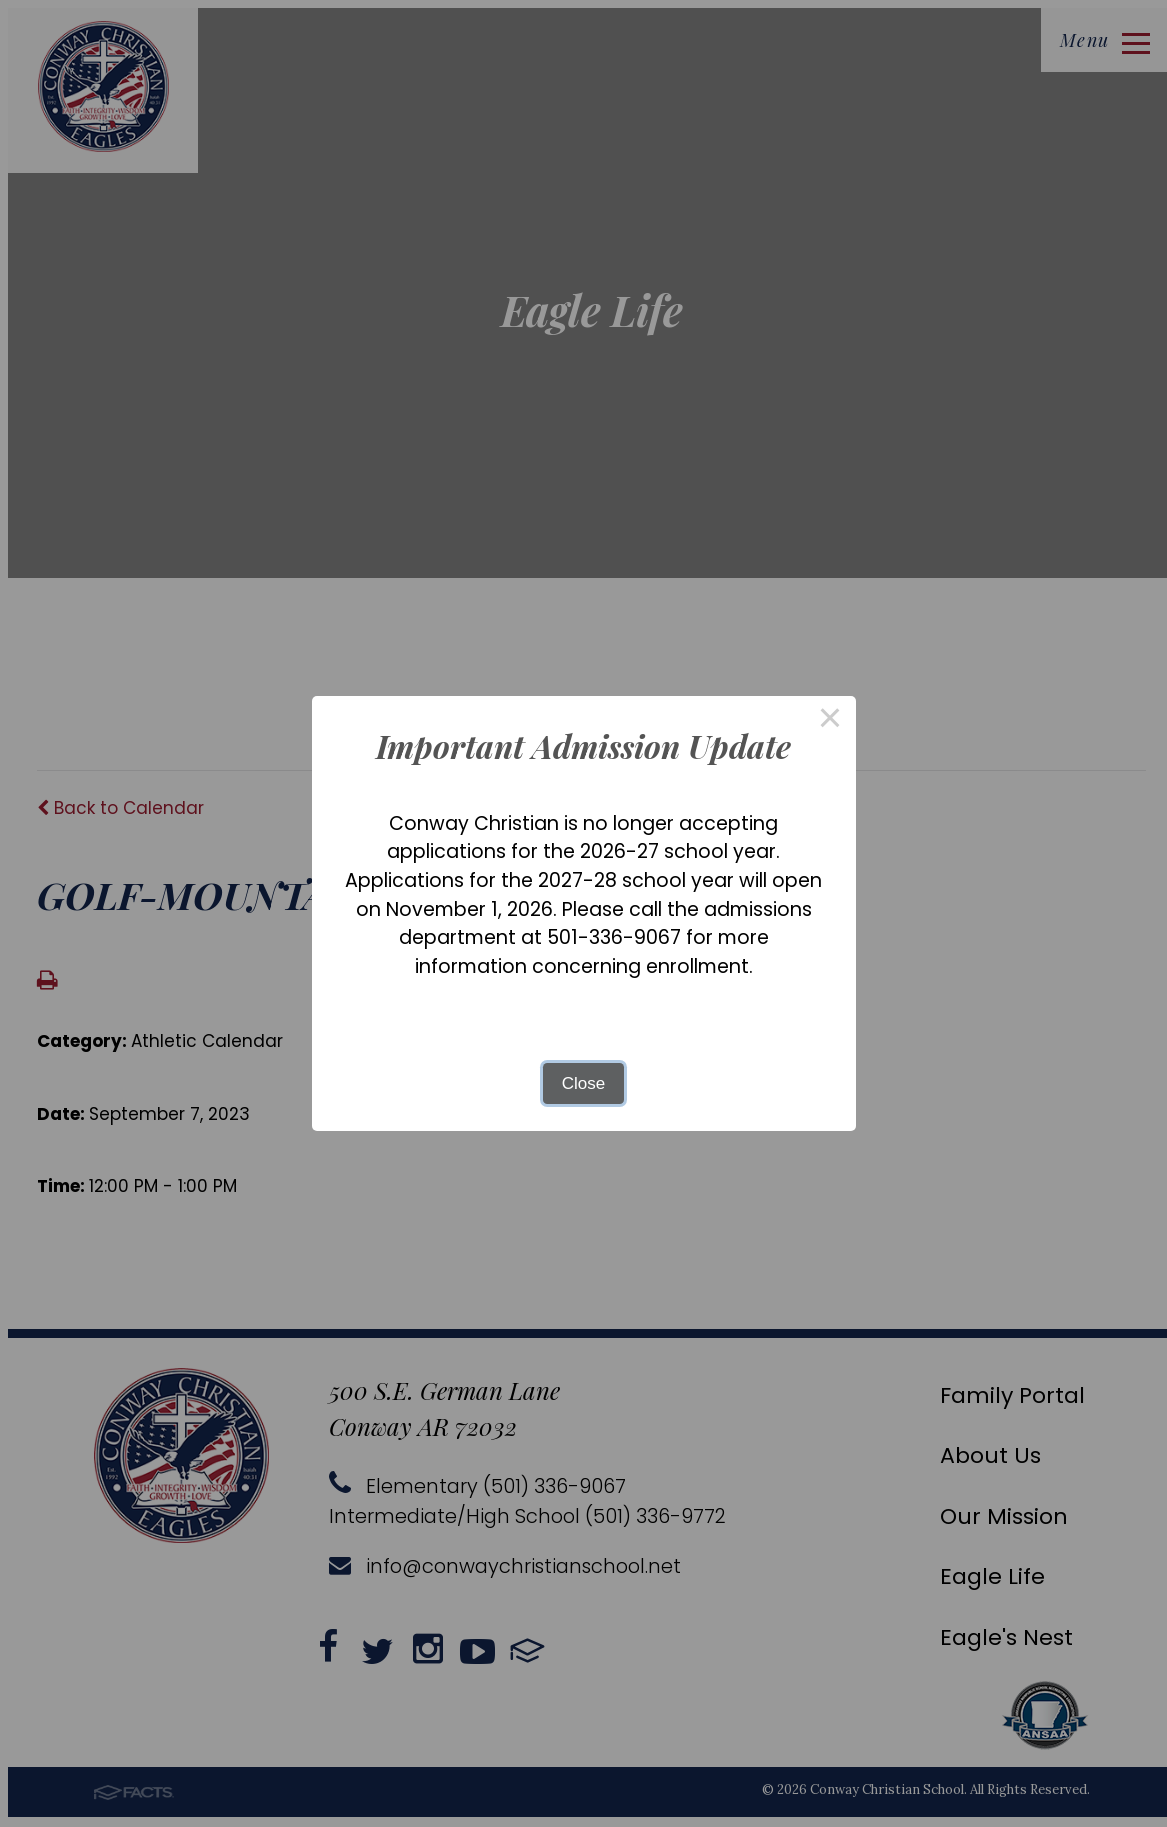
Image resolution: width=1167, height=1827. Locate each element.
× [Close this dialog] (830, 721)
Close (583, 1083)
